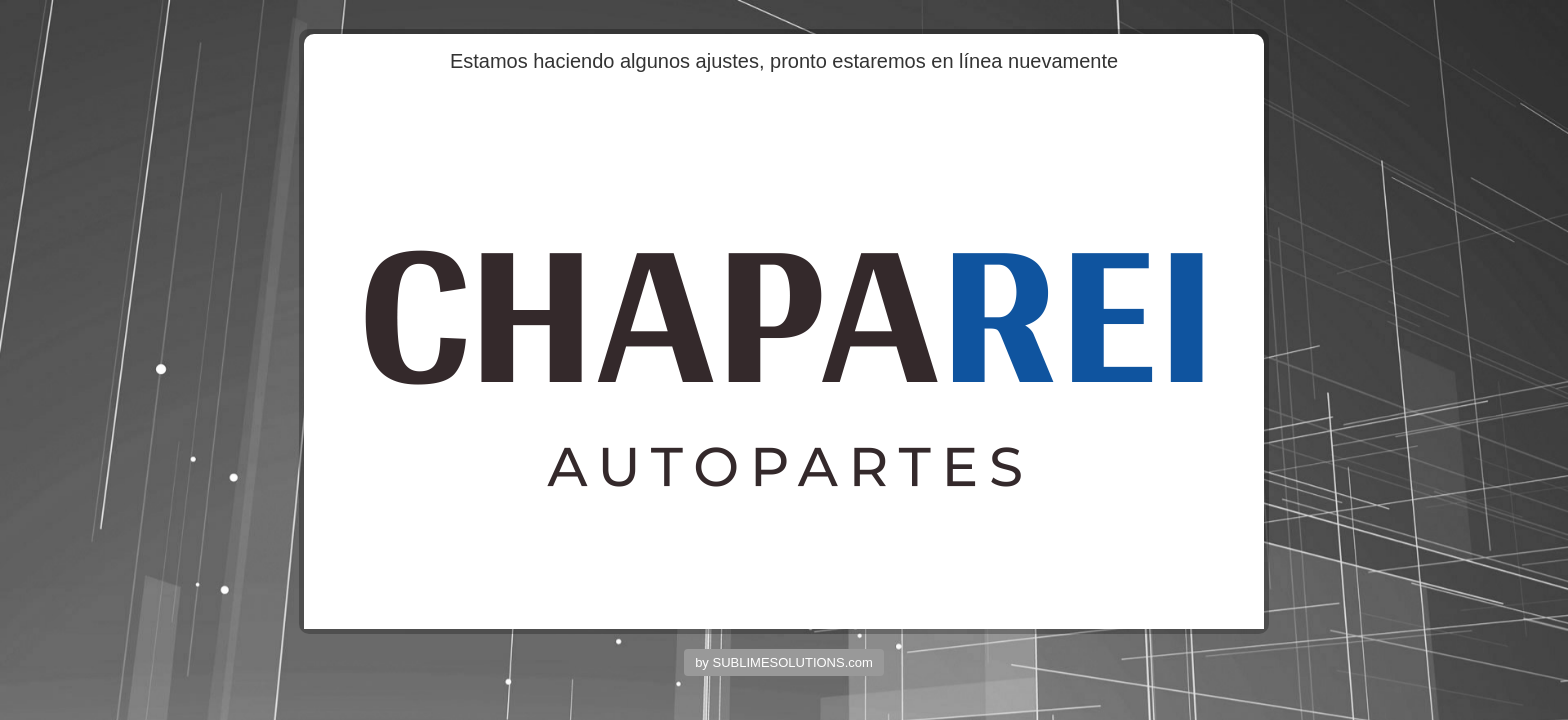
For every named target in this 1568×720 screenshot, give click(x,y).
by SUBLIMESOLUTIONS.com (784, 662)
